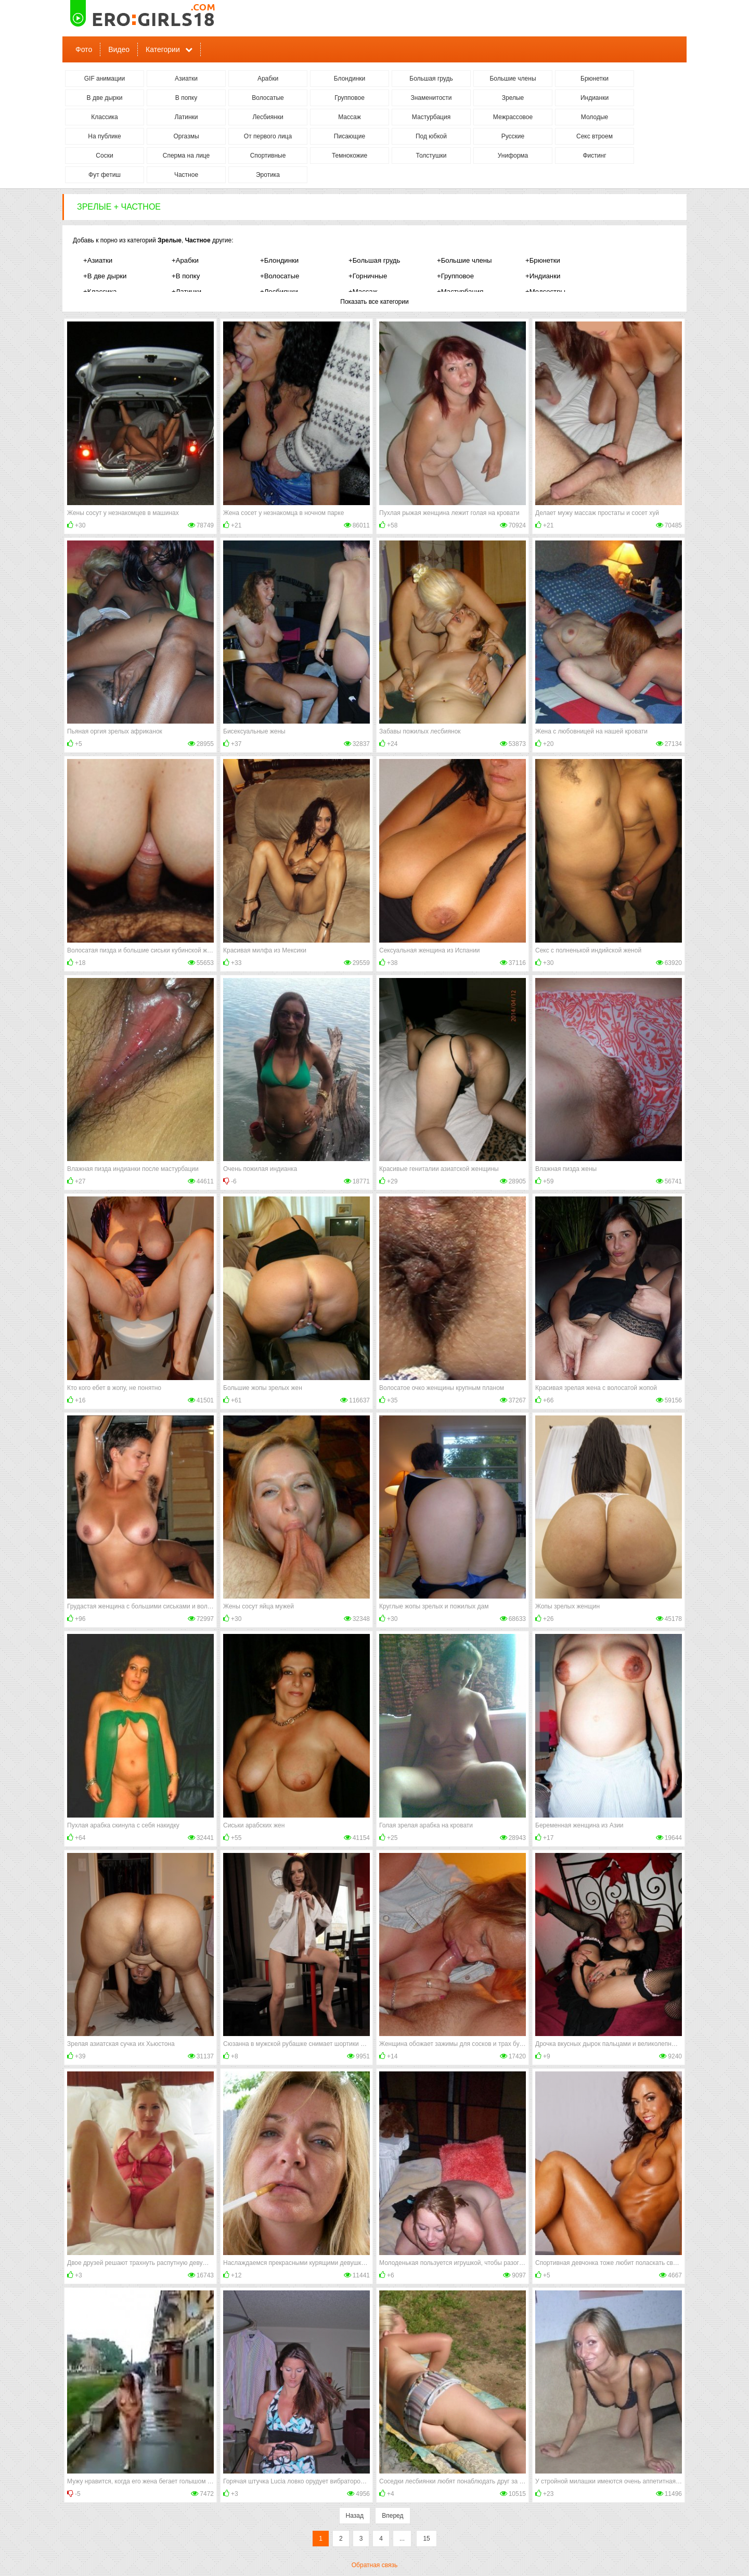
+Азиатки (97, 260)
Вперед (392, 2515)
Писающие (349, 136)
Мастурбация (431, 117)
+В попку (186, 276)
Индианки (594, 97)
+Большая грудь (374, 260)
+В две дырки (104, 276)
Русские (513, 136)
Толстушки (431, 155)
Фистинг (594, 155)
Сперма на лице (186, 155)
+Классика (100, 291)
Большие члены (512, 78)
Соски (104, 155)
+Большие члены (464, 260)
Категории (163, 49)
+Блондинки (279, 260)
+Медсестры (545, 291)
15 (426, 2538)
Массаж (349, 117)
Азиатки (186, 78)
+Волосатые (279, 276)
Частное (186, 174)
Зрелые (513, 97)
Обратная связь (374, 2565)
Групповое (349, 97)
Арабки (267, 78)
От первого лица (268, 136)
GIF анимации (104, 78)
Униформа (513, 155)
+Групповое (455, 276)
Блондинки (349, 78)
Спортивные (268, 155)
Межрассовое (513, 117)
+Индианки (542, 276)
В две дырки (105, 97)
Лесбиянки (267, 117)
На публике (104, 136)
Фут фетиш (104, 174)
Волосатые (267, 97)
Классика (104, 117)
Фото (83, 49)
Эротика (268, 174)
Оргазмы (186, 136)
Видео (119, 49)
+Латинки (186, 291)
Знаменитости (430, 97)
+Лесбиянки (279, 291)
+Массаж (363, 291)
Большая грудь (431, 78)
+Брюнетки (542, 260)
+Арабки (185, 260)
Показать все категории (374, 301)
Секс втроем (594, 136)
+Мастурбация (460, 291)
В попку (186, 97)
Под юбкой (431, 136)
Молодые (594, 117)
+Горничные (367, 276)
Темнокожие (349, 155)
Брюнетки (594, 78)
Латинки (186, 117)
